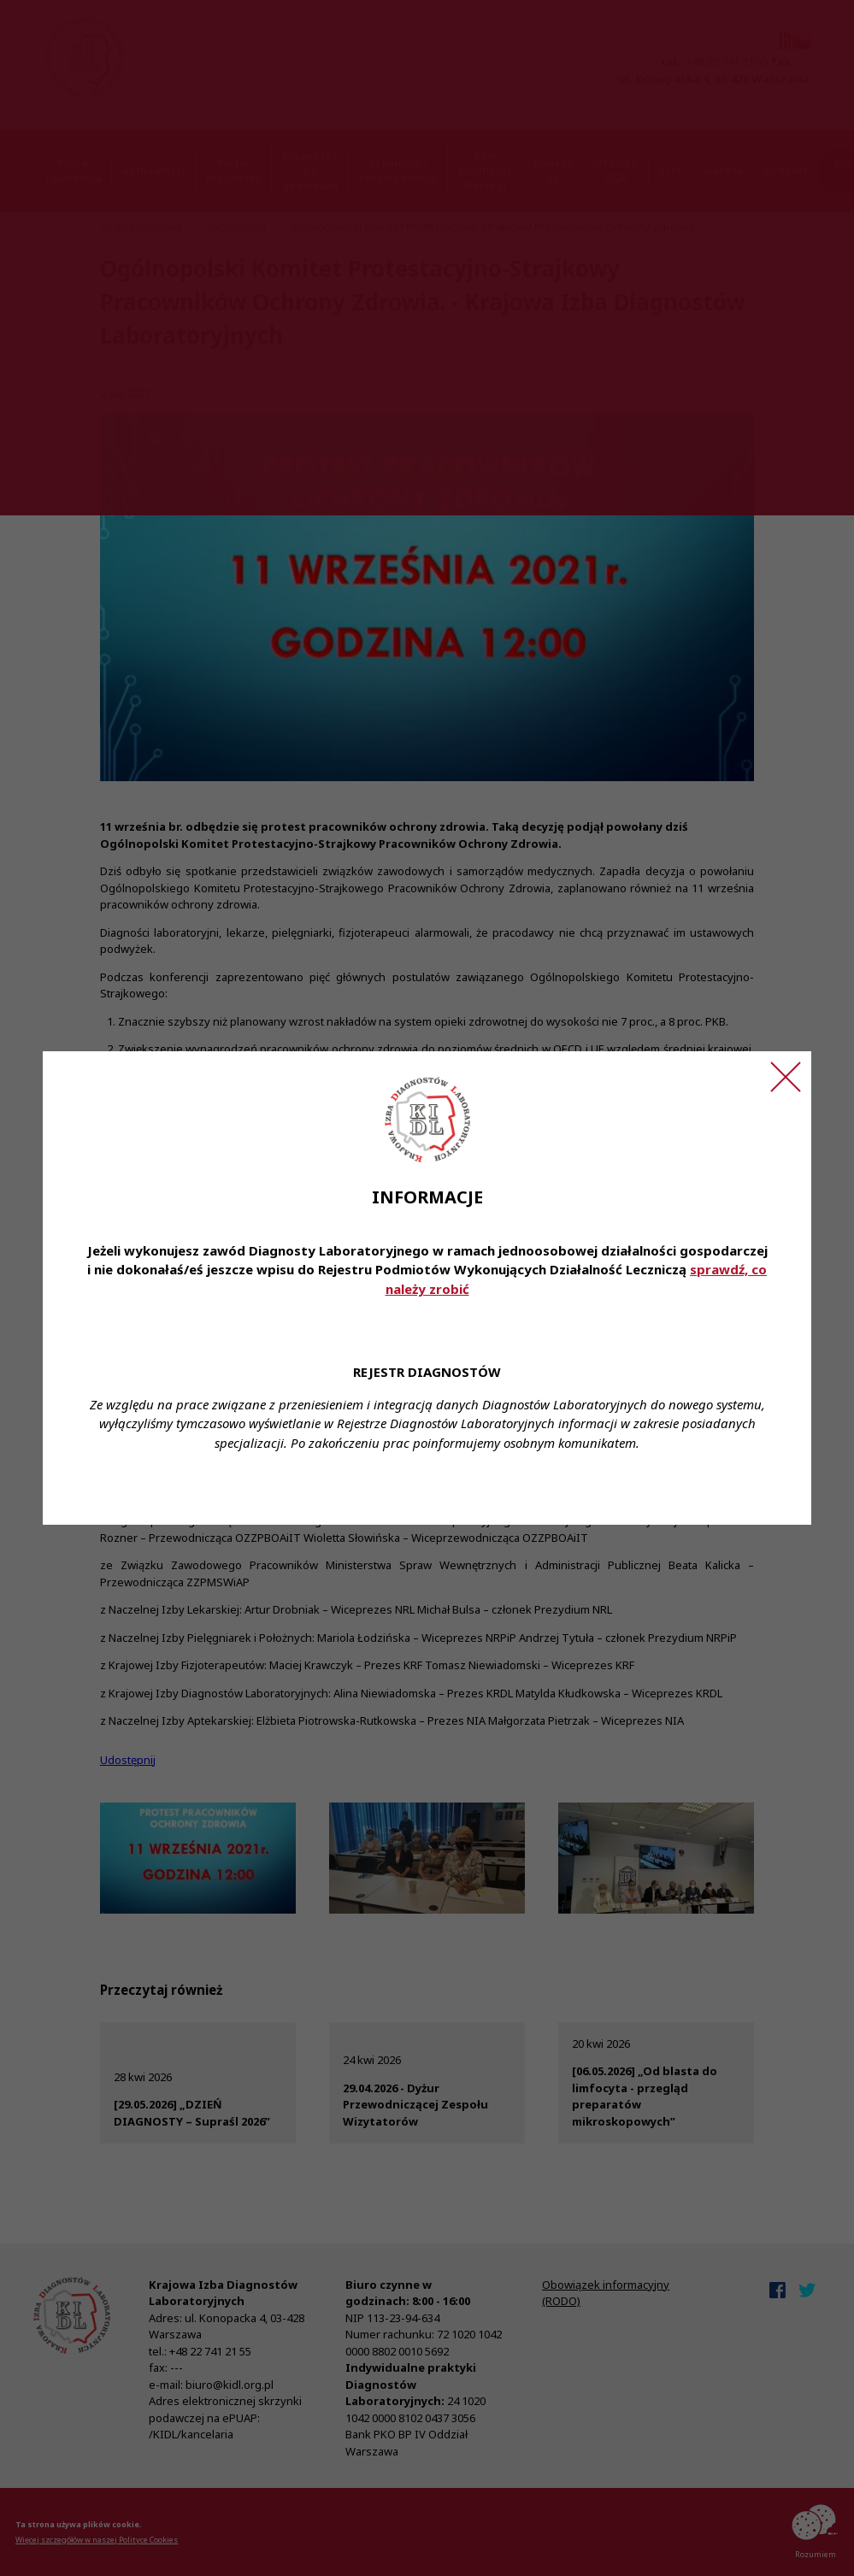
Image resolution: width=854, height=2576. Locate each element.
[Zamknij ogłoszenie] (785, 1077)
